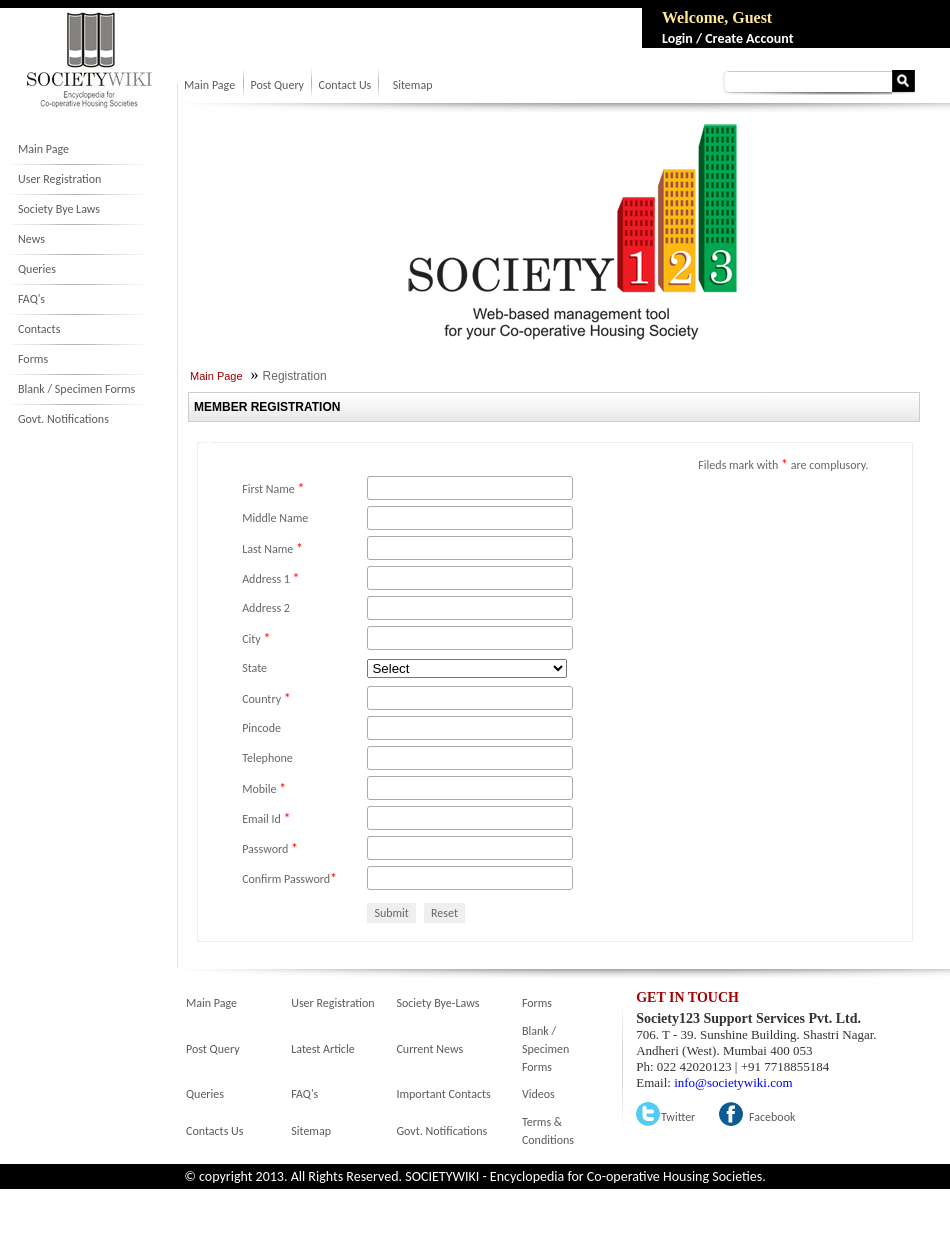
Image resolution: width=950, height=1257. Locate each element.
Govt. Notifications (63, 419)
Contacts (39, 329)
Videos (538, 1094)
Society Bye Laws (59, 209)
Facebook (772, 1117)
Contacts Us (214, 1131)
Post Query (277, 85)
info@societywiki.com (733, 1082)
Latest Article (322, 1049)
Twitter (678, 1117)
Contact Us (345, 85)
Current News (429, 1049)
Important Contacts (443, 1094)
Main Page (43, 149)
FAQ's (31, 299)
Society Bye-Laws (437, 1003)
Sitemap (413, 85)
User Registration (59, 179)
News (31, 239)
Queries (37, 269)
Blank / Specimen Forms (76, 389)
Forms (33, 359)
